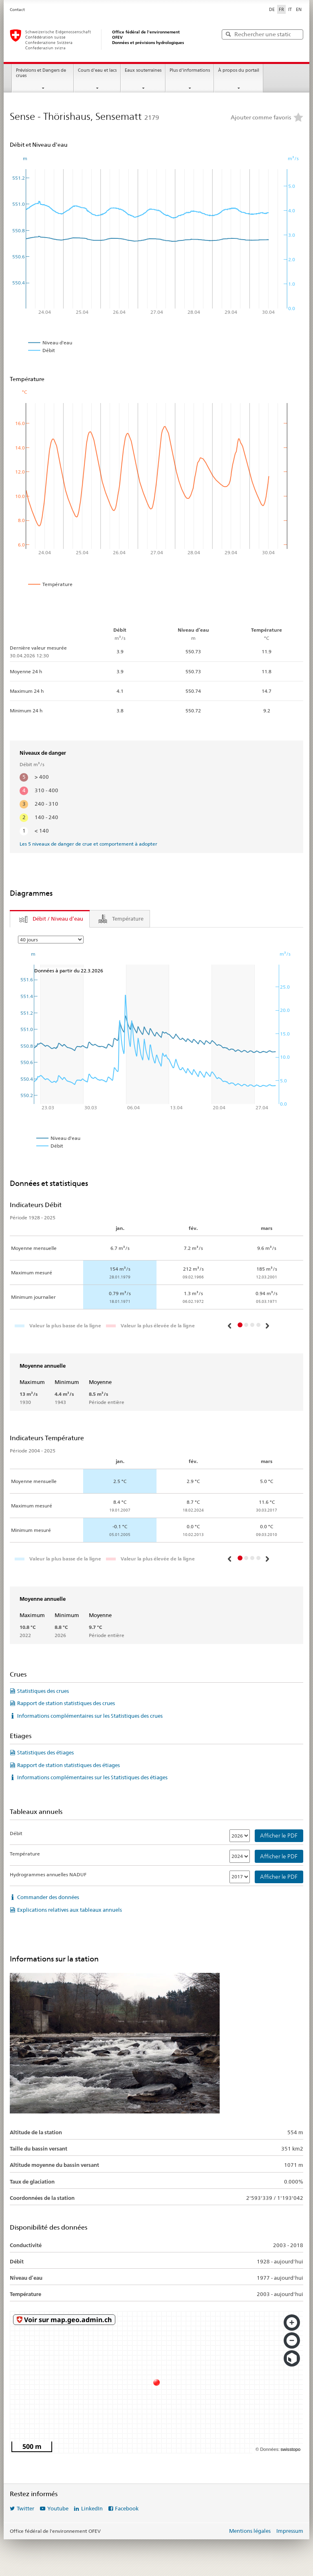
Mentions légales (250, 2531)
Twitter (25, 2508)
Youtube (57, 2508)
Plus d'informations (190, 70)
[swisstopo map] (156, 2382)
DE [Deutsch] (272, 9)
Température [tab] (127, 918)
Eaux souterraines (143, 70)
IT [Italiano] (290, 9)
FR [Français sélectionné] (281, 9)
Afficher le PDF (279, 1835)
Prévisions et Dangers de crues (41, 73)
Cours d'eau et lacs (97, 70)
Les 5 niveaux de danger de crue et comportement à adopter (88, 844)
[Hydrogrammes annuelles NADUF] (239, 1877)
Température (25, 1854)
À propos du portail (238, 70)
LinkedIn (92, 2508)
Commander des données (48, 1897)
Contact (17, 9)
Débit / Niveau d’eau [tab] (58, 918)
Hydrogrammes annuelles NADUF (48, 1874)
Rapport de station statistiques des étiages (68, 1765)
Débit (16, 1833)
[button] (230, 1326)
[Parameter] (51, 939)
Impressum (289, 2531)
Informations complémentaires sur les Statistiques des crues (90, 1715)
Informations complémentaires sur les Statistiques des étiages (92, 1777)
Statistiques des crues (43, 1691)
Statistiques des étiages (45, 1752)
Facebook (127, 2508)
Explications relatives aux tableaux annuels (69, 1909)
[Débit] (239, 1835)
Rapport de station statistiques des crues (66, 1703)
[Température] (239, 1856)
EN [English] (299, 9)
